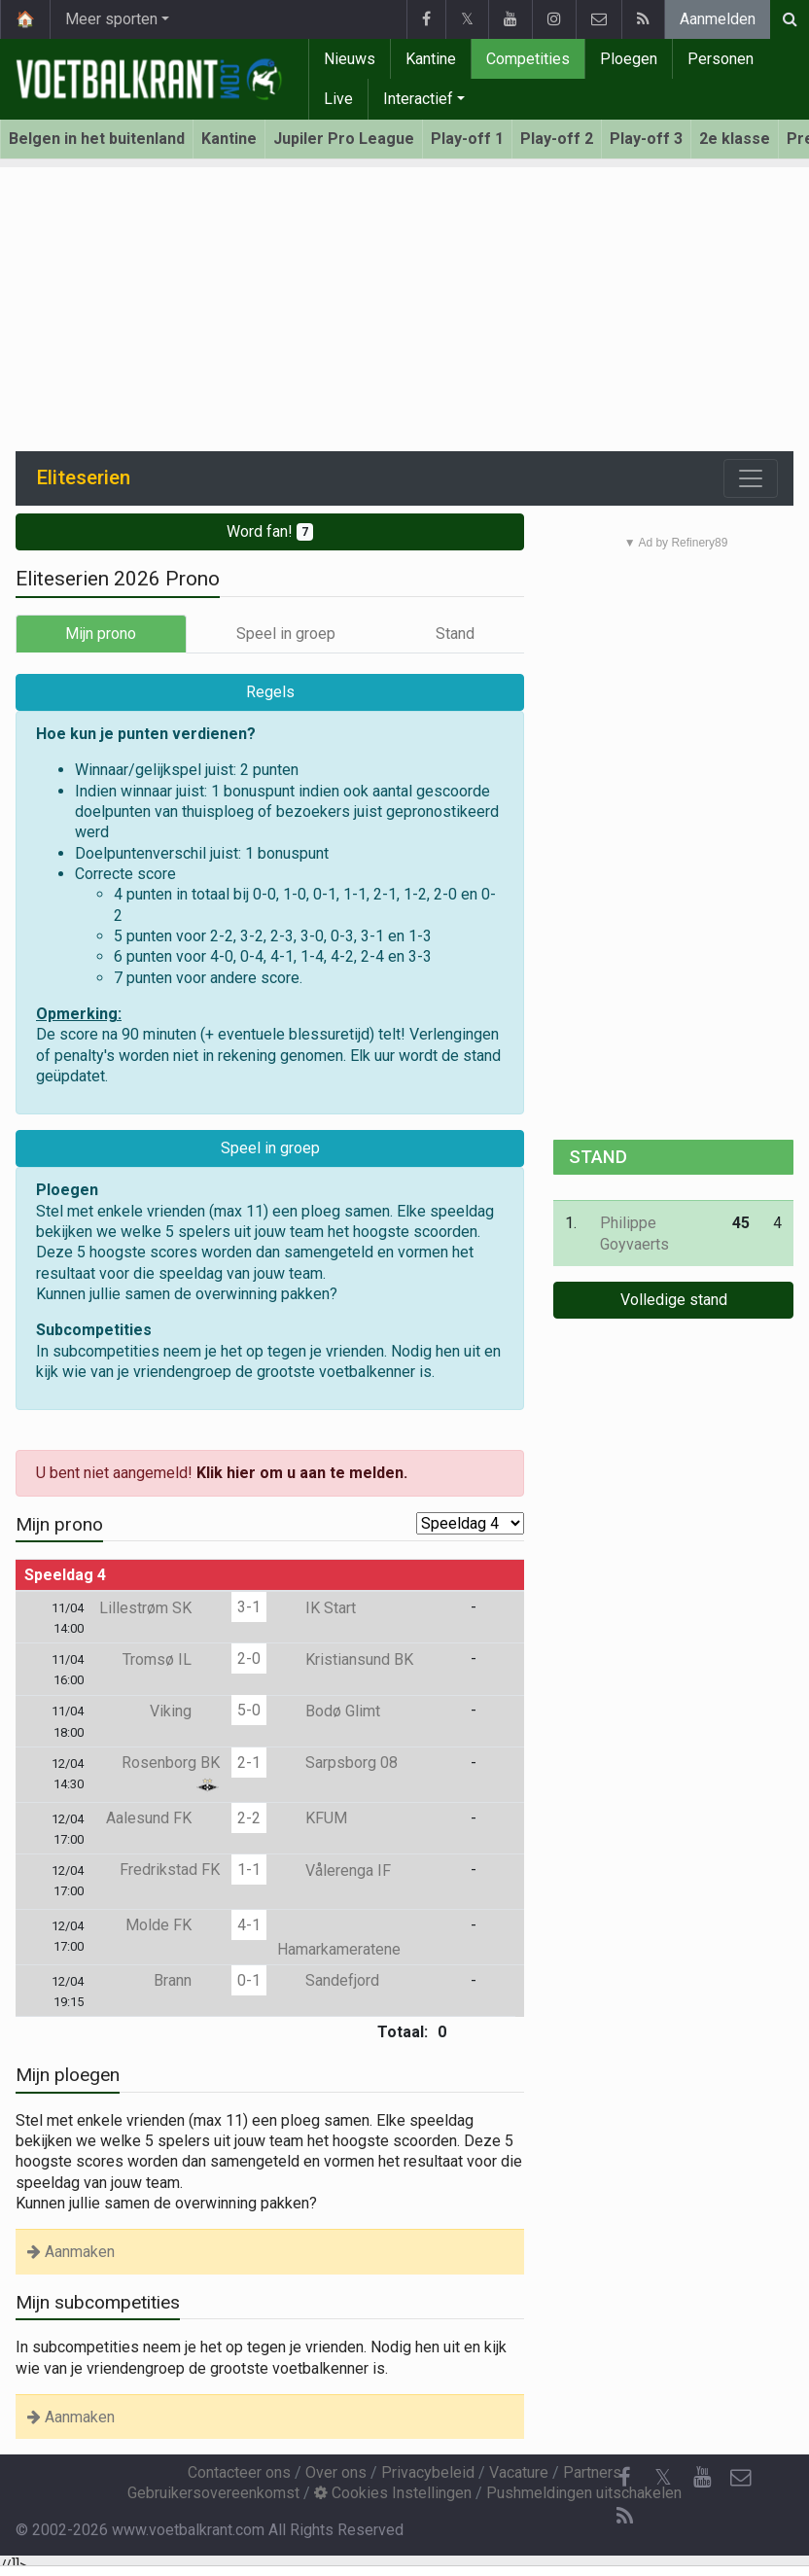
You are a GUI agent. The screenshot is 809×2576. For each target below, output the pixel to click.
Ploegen (628, 59)
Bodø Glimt (328, 1711)
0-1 (249, 1980)
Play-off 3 (646, 138)
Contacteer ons (239, 2472)
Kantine (430, 59)
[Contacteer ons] (740, 2477)
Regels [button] (270, 692)
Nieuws (349, 59)
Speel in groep (285, 633)
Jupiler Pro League (343, 138)
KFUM (312, 1818)
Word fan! (270, 531)
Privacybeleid (428, 2472)
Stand (455, 633)
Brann (187, 1980)
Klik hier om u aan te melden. (301, 1473)
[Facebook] (624, 2477)
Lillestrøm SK (159, 1608)
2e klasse (734, 138)
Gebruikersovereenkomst (213, 2493)
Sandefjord (328, 1980)
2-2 (249, 1818)
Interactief (418, 98)
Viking (185, 1711)
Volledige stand (673, 1299)
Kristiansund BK (345, 1659)
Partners (592, 2472)
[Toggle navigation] (750, 478)
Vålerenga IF (334, 1870)
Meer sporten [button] (111, 19)
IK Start (316, 1608)
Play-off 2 (556, 138)
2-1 (249, 1762)
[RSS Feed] (624, 2516)
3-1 (249, 1607)
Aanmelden (718, 19)
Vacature (518, 2472)
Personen (720, 59)
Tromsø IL (171, 1659)
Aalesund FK (163, 1818)
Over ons (336, 2472)
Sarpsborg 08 (337, 1762)
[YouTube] (702, 2477)
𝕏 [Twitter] (663, 2477)
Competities (528, 59)
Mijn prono (100, 633)
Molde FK (172, 1925)
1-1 (249, 1869)
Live (338, 98)
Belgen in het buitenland (97, 138)
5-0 (249, 1710)
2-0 (249, 1658)
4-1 (249, 1925)
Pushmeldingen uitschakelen (584, 2493)
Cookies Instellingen (393, 2493)
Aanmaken (71, 2251)
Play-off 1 (467, 138)
